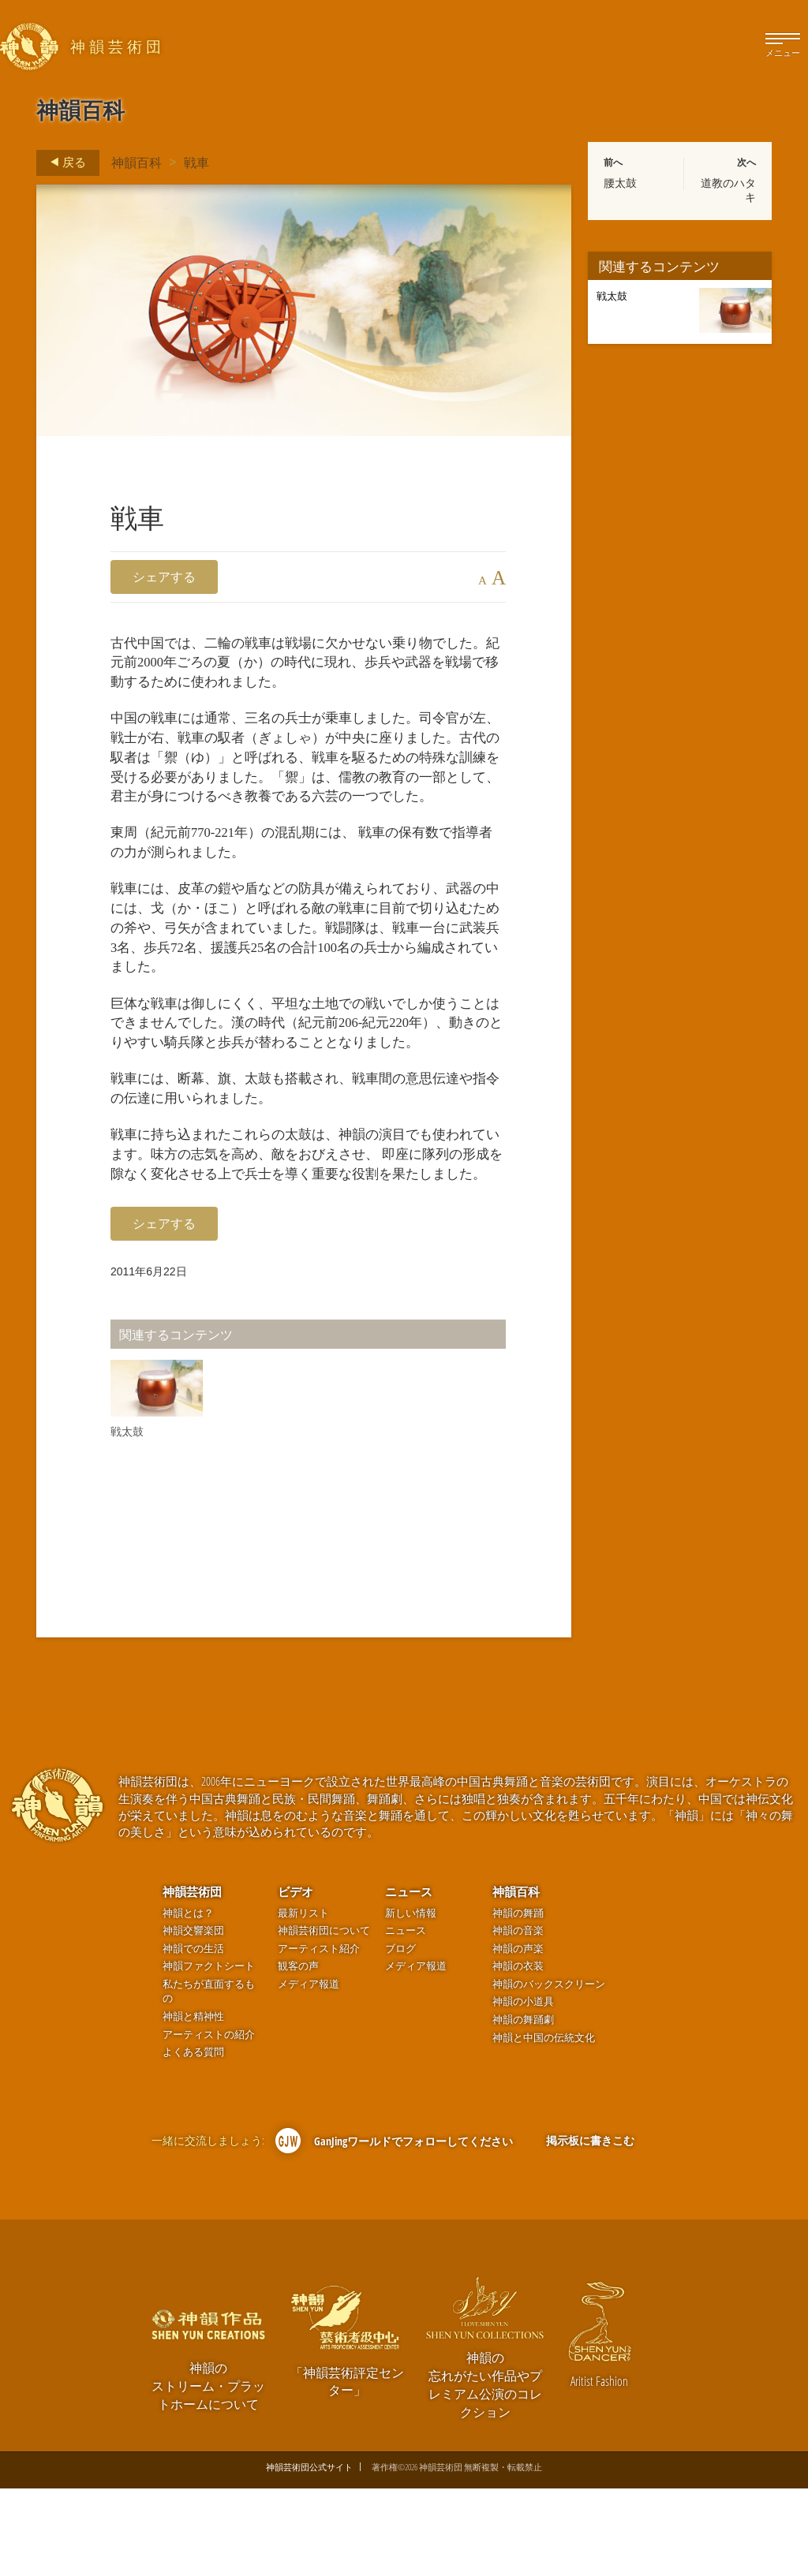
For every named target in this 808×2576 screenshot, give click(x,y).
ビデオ (295, 1979)
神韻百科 (136, 162)
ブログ (400, 2036)
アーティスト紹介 (319, 2036)
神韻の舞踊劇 (523, 2107)
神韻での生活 (193, 2036)
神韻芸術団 (192, 1979)
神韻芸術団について (324, 2018)
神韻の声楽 (518, 2036)
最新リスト (303, 2001)
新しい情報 (410, 2001)
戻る (63, 162)
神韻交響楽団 (193, 2018)
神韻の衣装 (518, 2053)
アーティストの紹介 (209, 2122)
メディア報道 (308, 2072)
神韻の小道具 (523, 2090)
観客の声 (298, 2053)
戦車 (196, 162)
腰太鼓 (620, 183)
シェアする (164, 576)
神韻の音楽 (518, 2018)
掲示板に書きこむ (590, 2227)
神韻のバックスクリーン (548, 2072)
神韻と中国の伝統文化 (543, 2125)
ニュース (408, 1979)
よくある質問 (193, 2139)
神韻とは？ (188, 2001)
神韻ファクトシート (209, 2053)
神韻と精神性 (193, 2104)
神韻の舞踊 (518, 2001)
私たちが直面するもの (209, 2079)
